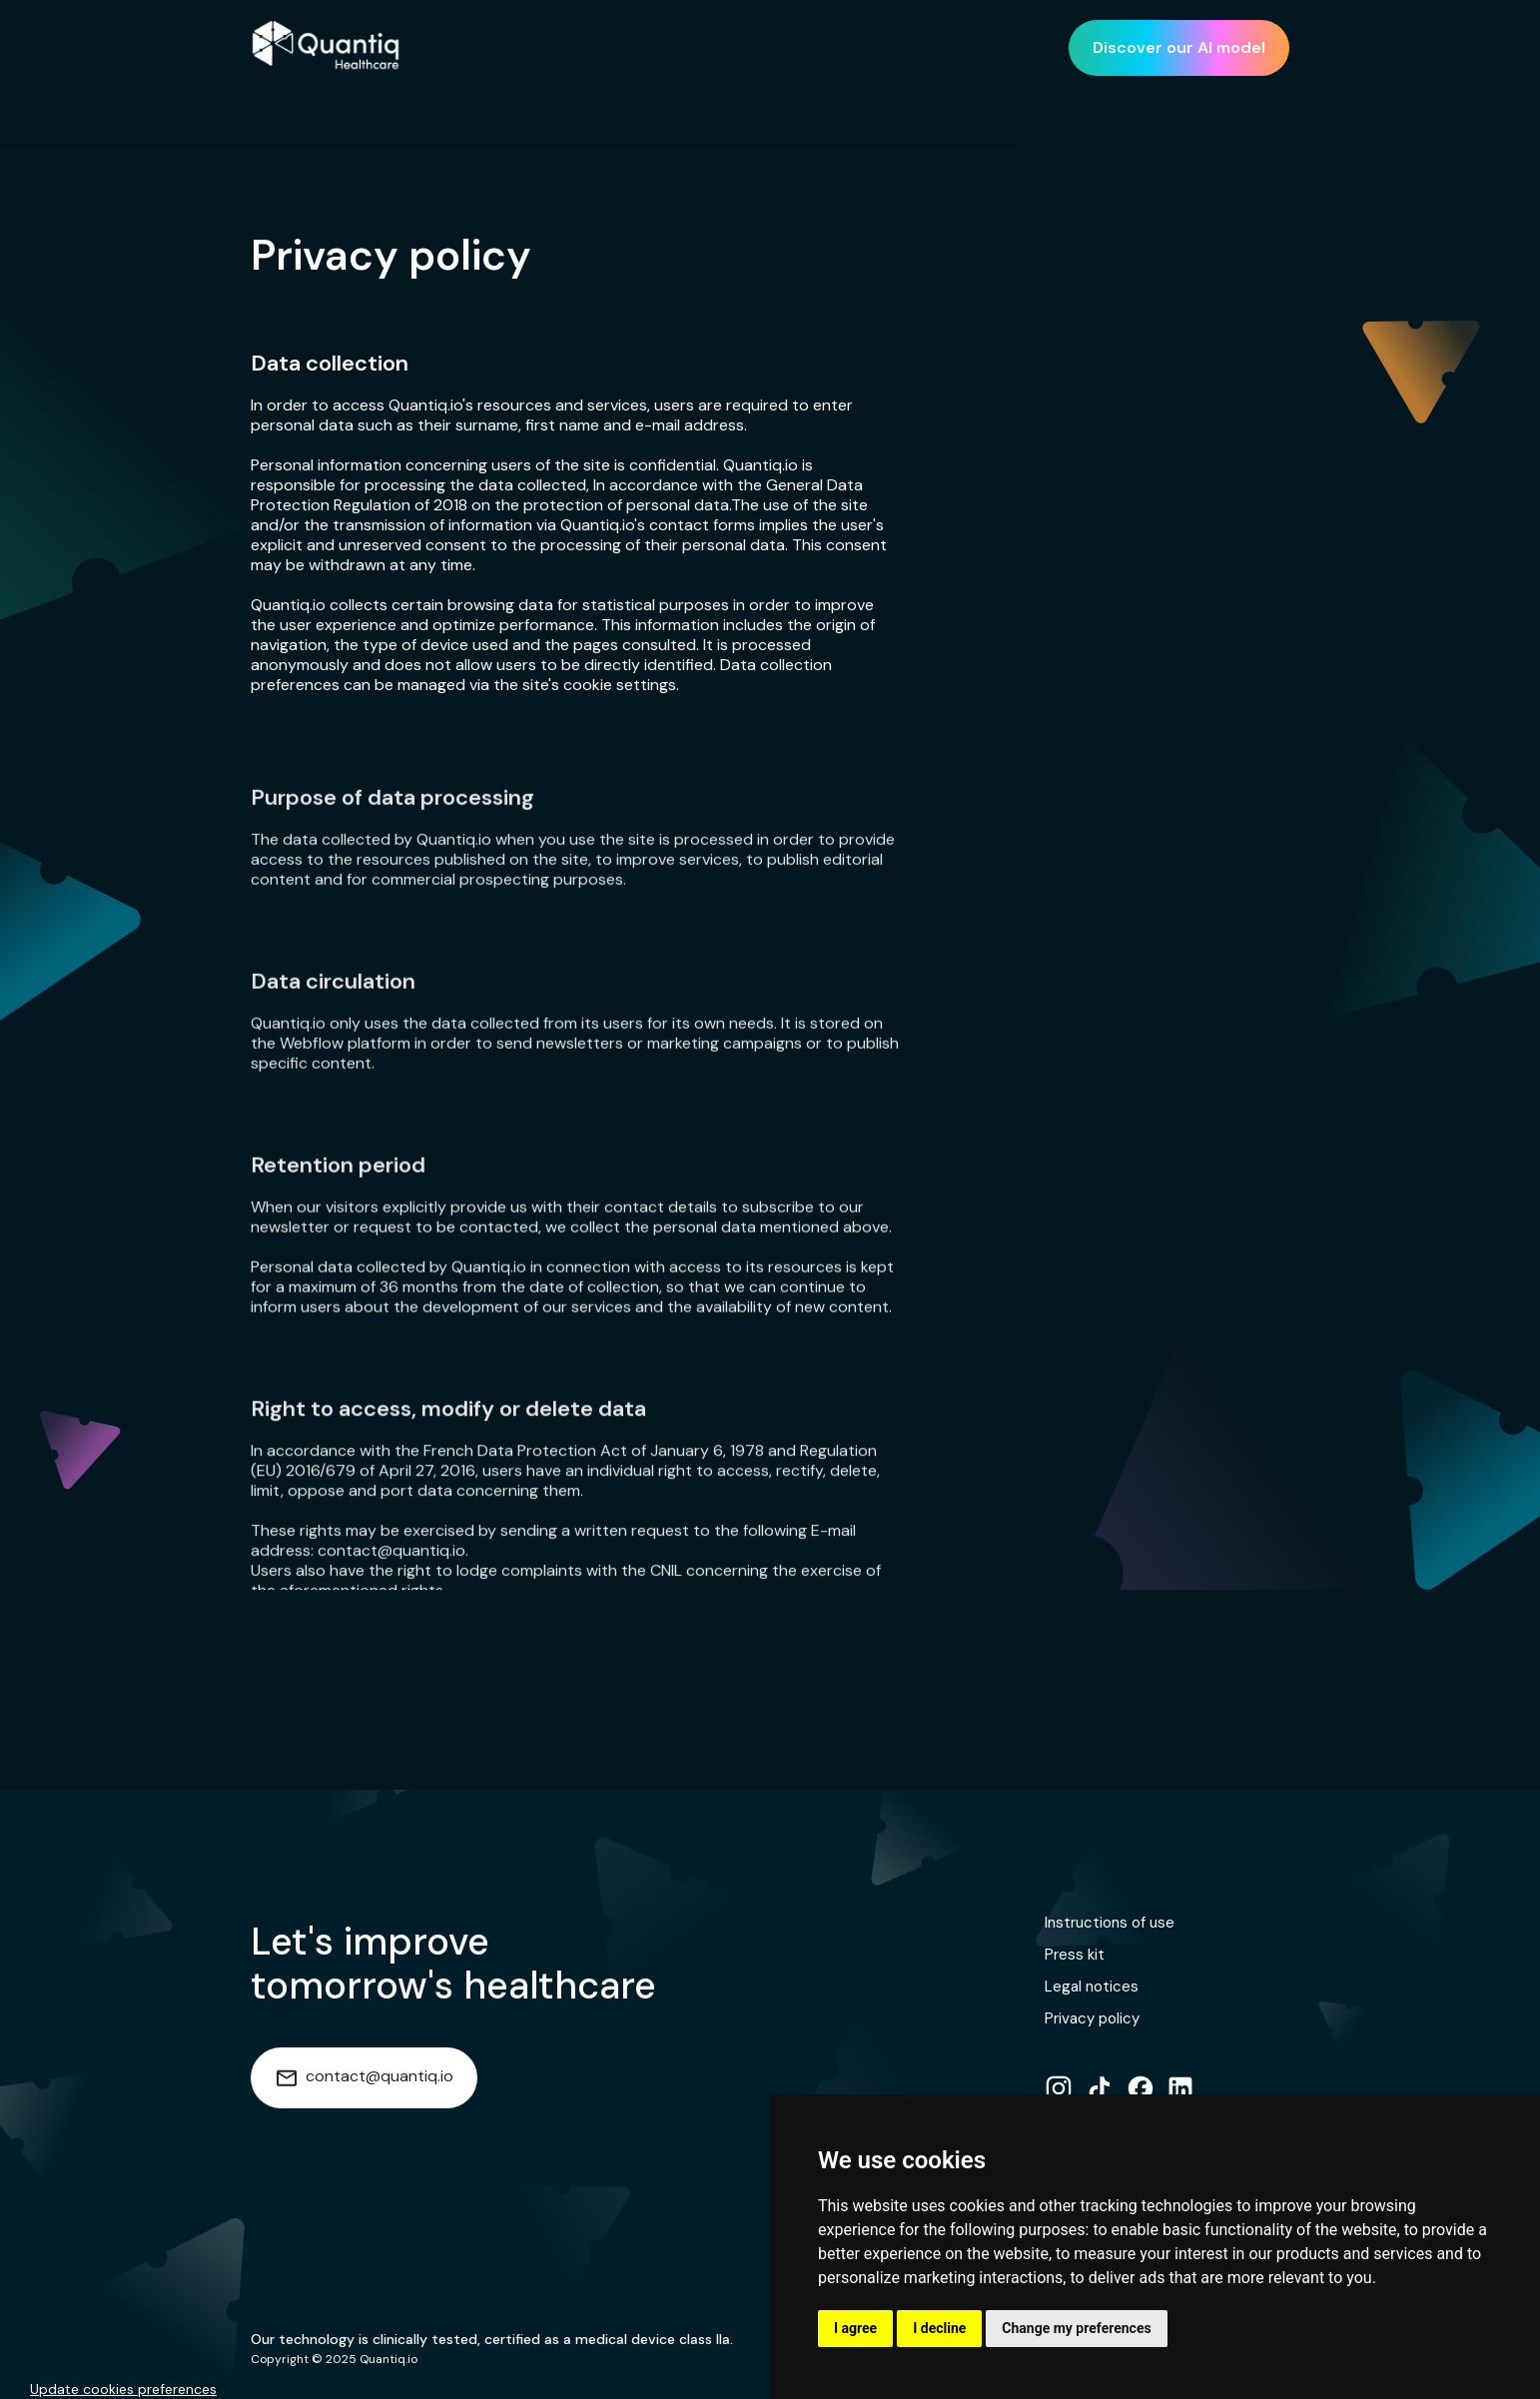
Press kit (1075, 1955)
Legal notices (1092, 1987)
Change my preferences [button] (1076, 2328)
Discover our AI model (1179, 47)
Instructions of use (1109, 1923)
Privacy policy (1092, 2018)
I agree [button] (855, 2328)
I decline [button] (939, 2328)
